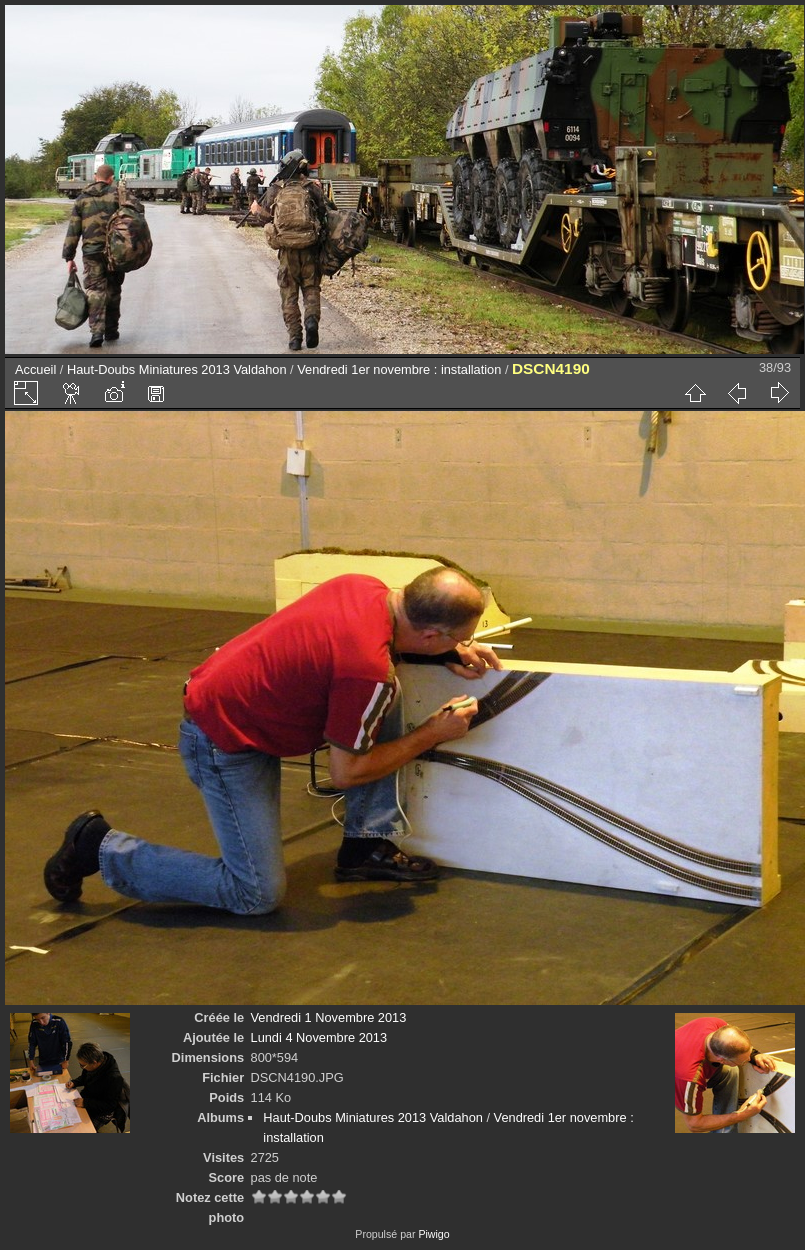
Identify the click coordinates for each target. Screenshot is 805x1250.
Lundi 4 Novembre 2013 (319, 1037)
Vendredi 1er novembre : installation (399, 369)
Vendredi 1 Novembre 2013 (329, 1017)
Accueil (35, 369)
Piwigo (433, 1234)
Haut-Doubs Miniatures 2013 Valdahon (177, 369)
